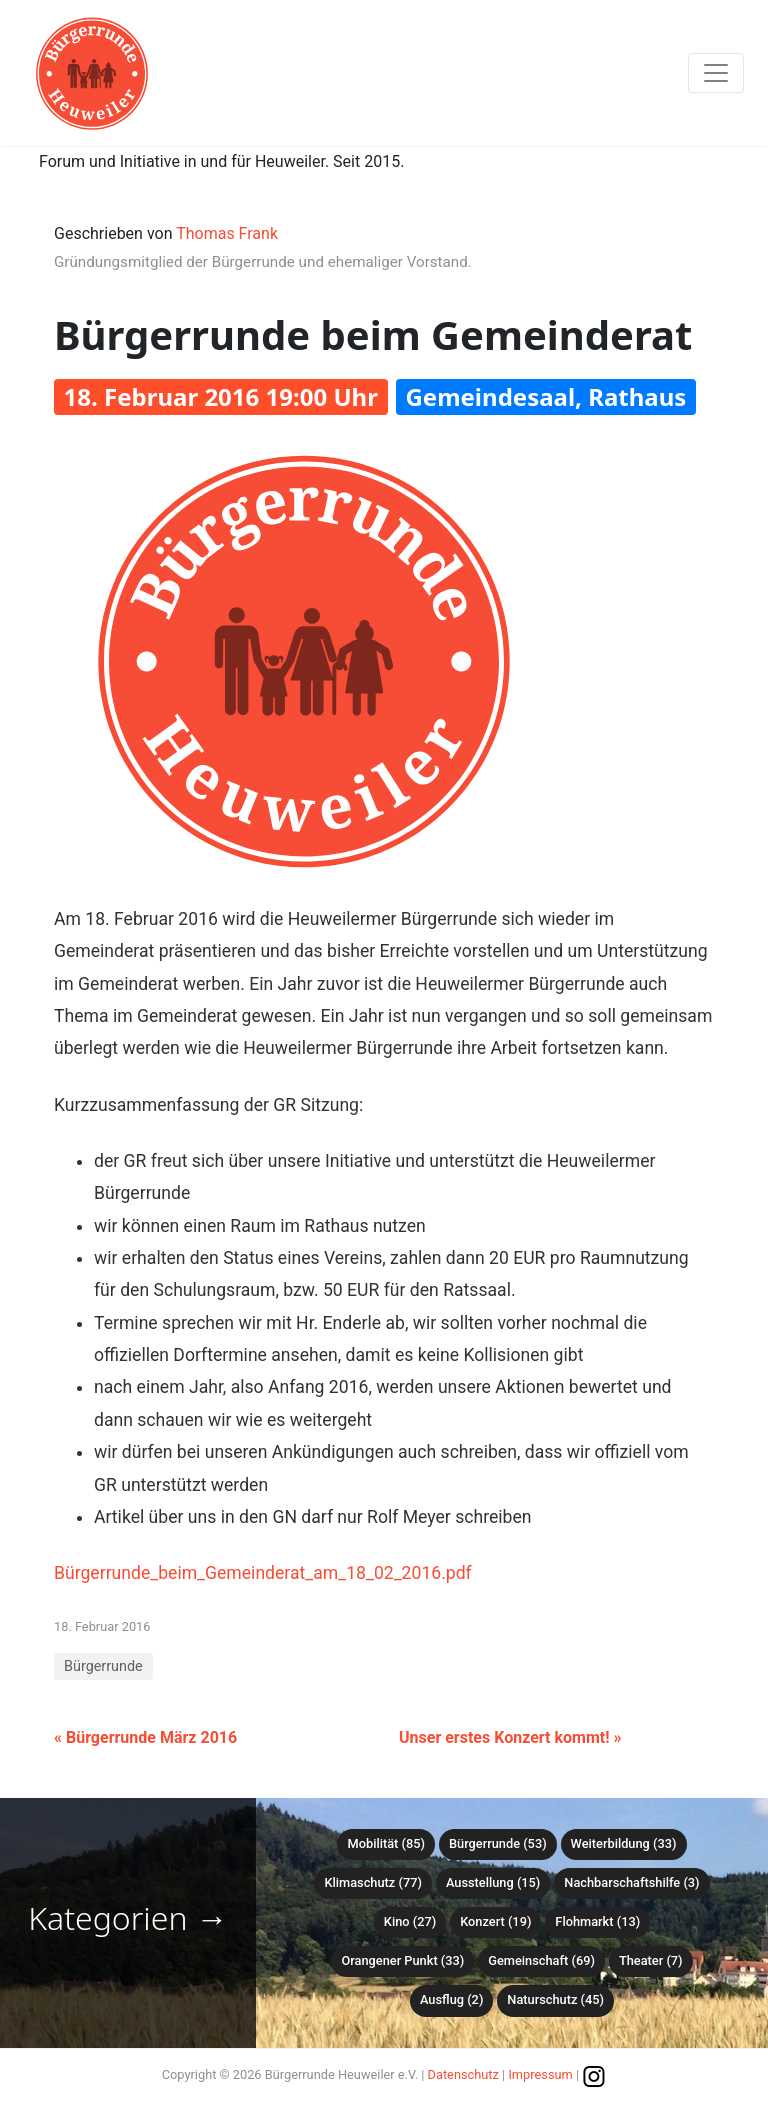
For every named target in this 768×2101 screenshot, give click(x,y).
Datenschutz (463, 2074)
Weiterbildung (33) (624, 1843)
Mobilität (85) (385, 1843)
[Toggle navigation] (716, 73)
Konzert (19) (495, 1921)
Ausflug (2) (451, 1999)
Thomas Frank (227, 233)
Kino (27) (410, 1921)
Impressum (540, 2074)
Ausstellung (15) (493, 1882)
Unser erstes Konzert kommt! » (510, 1737)
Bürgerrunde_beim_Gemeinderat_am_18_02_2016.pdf (263, 1573)
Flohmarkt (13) (597, 1921)
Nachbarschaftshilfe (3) (631, 1882)
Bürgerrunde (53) (498, 1843)
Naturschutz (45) (555, 1999)
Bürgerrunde (103, 1666)
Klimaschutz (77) (372, 1882)
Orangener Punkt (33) (402, 1960)
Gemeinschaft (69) (541, 1960)
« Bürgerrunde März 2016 (145, 1737)
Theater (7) (651, 1960)
